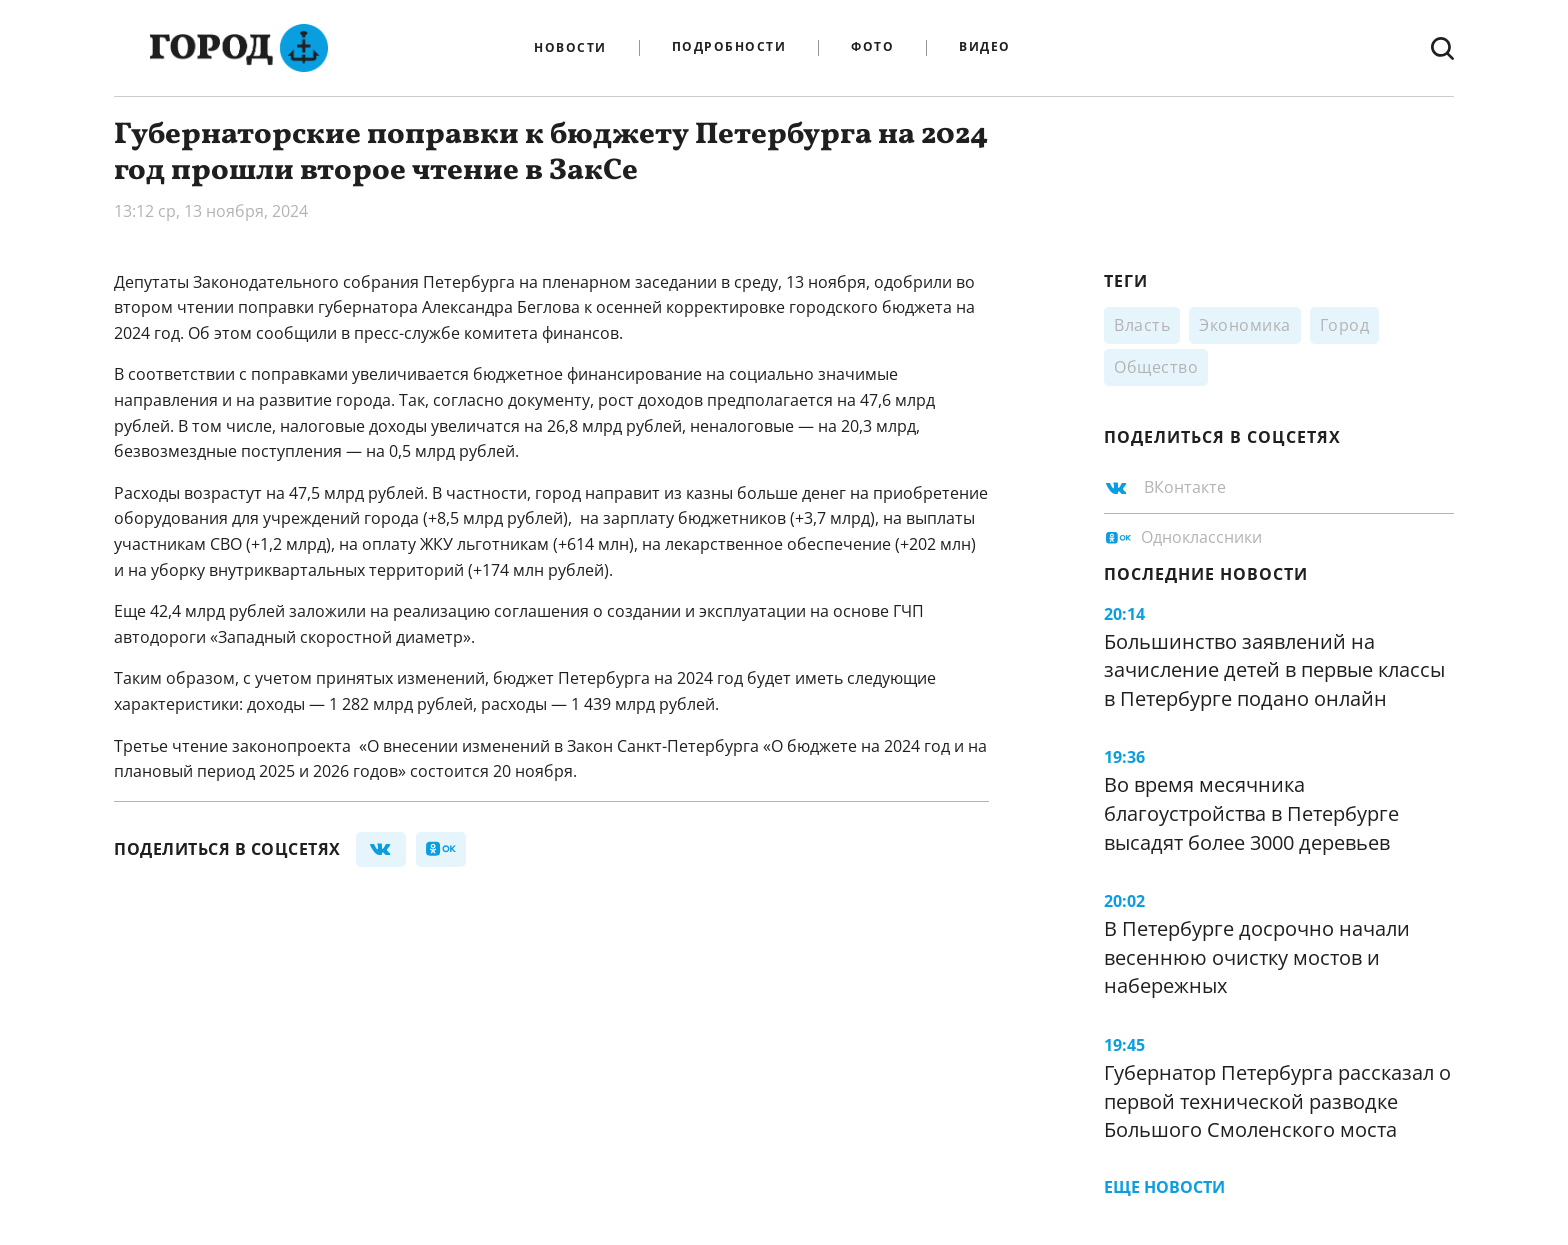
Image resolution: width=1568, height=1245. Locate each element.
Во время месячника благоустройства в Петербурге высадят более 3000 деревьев (1251, 813)
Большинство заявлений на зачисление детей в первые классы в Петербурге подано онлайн (1274, 670)
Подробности (729, 47)
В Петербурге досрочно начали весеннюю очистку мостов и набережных (1257, 957)
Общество (1156, 367)
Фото (872, 47)
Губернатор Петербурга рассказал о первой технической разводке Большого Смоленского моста (1277, 1101)
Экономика (1245, 325)
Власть (1142, 325)
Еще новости (1164, 1187)
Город (1345, 325)
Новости (570, 48)
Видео (985, 47)
